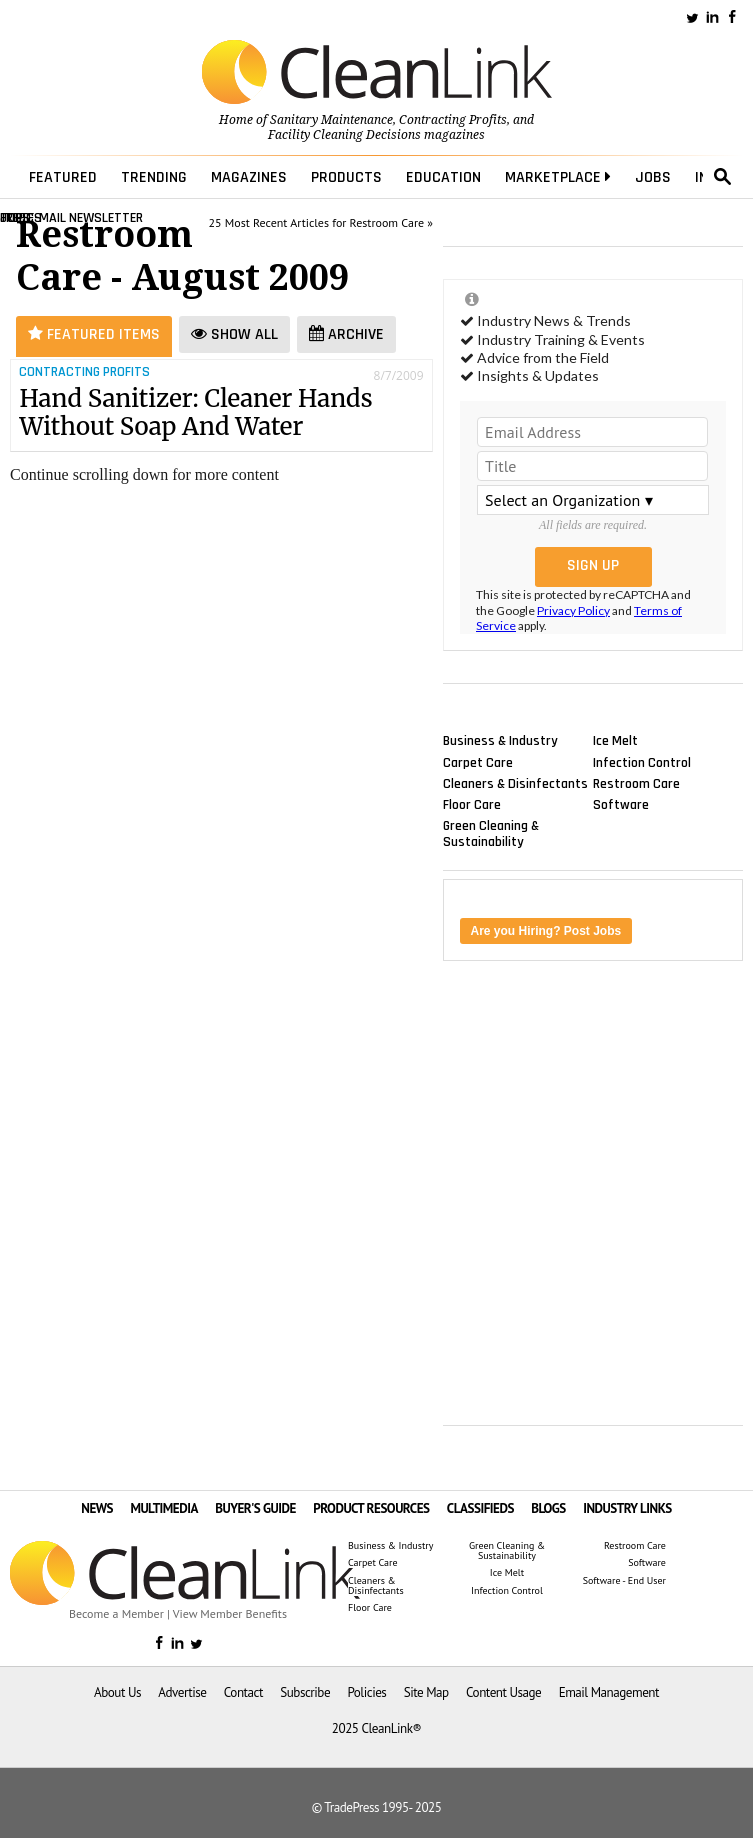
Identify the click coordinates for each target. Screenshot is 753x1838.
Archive (346, 334)
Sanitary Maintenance (331, 120)
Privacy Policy (573, 610)
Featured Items (94, 334)
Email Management (609, 1692)
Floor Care (472, 804)
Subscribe (305, 1692)
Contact (243, 1692)
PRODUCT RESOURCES (371, 1508)
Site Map (426, 1692)
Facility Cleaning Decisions (344, 135)
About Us (117, 1692)
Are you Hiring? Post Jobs (546, 931)
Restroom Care (636, 783)
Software (621, 804)
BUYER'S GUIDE (255, 1508)
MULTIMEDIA (163, 1508)
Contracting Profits (453, 120)
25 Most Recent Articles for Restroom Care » (320, 222)
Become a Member (116, 1613)
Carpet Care (478, 762)
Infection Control (642, 762)
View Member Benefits (230, 1613)
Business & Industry (500, 741)
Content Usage (503, 1692)
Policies (366, 1692)
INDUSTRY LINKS (627, 1508)
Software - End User (624, 1581)
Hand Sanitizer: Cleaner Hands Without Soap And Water (195, 413)
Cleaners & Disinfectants (515, 783)
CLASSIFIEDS (480, 1508)
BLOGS (548, 1508)
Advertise (182, 1692)
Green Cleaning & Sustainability (491, 834)
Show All (234, 334)
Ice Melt (615, 741)
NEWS (97, 1508)
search (723, 177)
